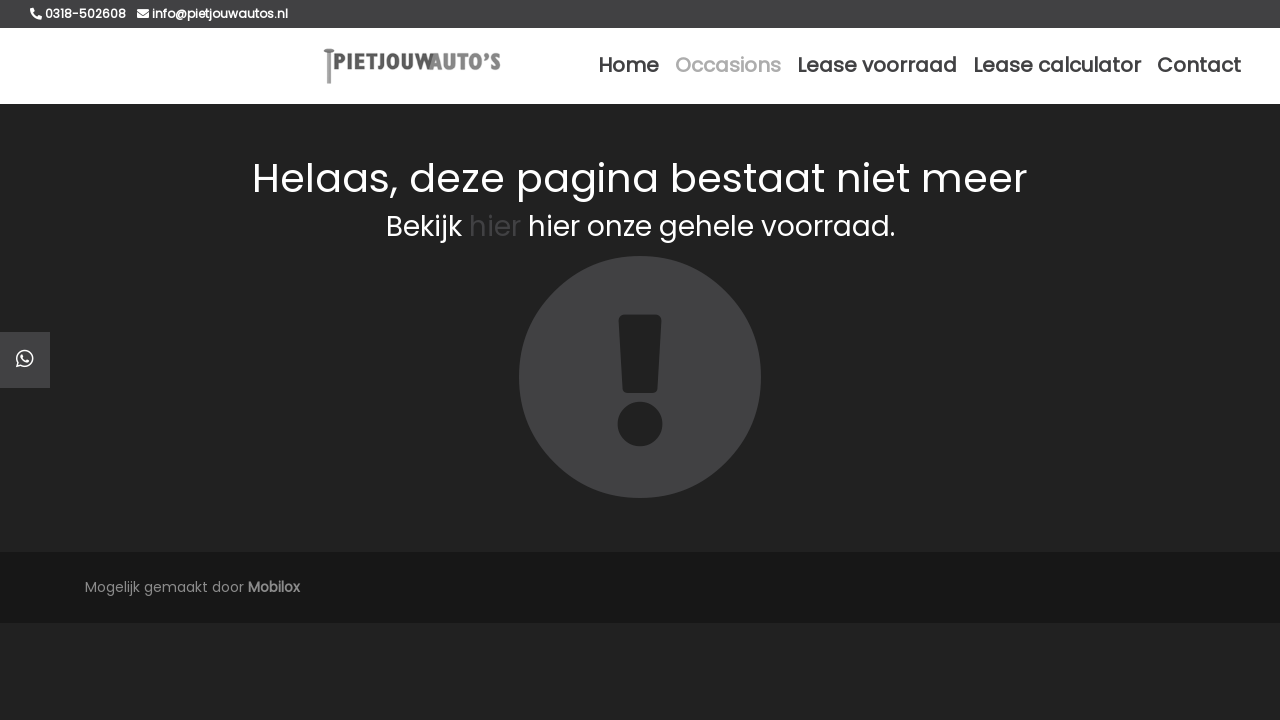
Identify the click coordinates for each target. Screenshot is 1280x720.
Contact (1199, 65)
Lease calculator (1057, 65)
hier (495, 226)
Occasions (728, 65)
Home (628, 65)
